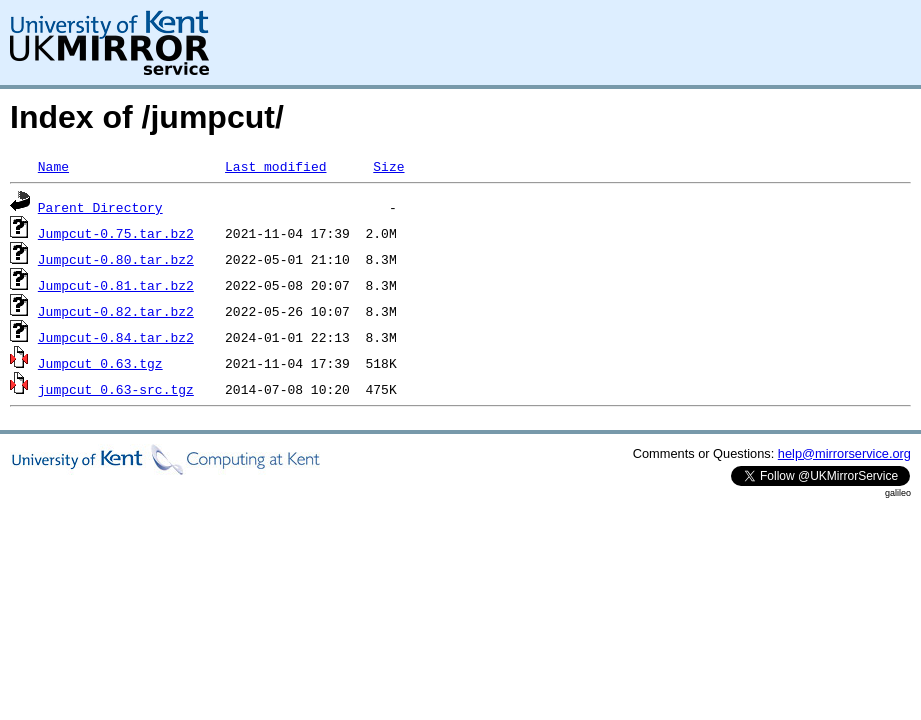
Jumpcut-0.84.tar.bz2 (116, 337)
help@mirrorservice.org (844, 453)
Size (388, 166)
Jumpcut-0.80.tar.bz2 (116, 259)
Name (53, 166)
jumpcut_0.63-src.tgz (116, 389)
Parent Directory (100, 207)
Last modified (275, 166)
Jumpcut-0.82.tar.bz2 (116, 311)
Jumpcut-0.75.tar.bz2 (116, 233)
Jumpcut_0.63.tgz (100, 363)
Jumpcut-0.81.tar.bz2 (116, 285)
